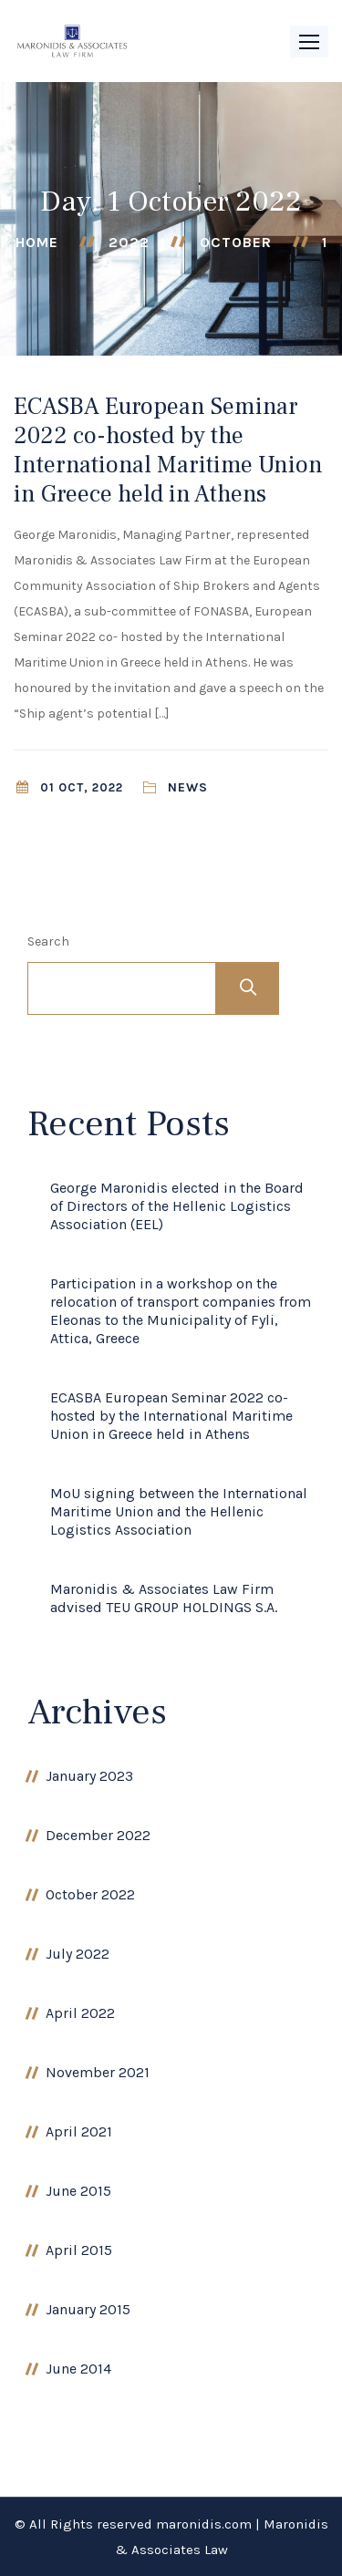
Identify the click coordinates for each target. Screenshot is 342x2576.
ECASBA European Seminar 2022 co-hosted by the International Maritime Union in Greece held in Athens (168, 450)
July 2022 (77, 1953)
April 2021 (79, 2131)
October (236, 242)
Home (37, 242)
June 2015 (78, 2190)
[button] (309, 41)
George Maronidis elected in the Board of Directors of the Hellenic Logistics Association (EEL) (177, 1206)
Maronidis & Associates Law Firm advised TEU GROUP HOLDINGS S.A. (163, 1598)
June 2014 (78, 2368)
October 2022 (90, 1894)
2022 (129, 242)
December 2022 (98, 1835)
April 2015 (79, 2250)
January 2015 (88, 2309)
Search (48, 941)
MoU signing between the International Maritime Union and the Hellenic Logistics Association (178, 1511)
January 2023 (89, 1776)
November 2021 (98, 2072)
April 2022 (80, 2013)
